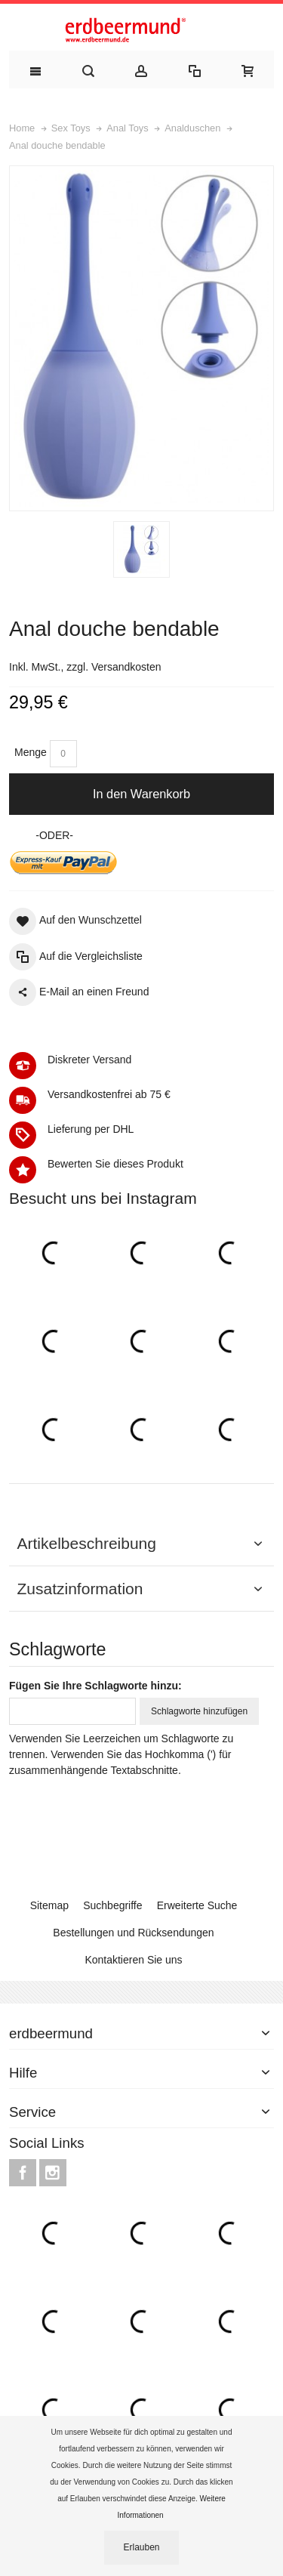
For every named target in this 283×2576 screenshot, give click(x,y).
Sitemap (49, 1905)
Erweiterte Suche (197, 1905)
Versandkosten (126, 667)
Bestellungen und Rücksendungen (133, 1933)
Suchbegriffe (112, 1905)
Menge (30, 752)
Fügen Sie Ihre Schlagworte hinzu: (95, 1686)
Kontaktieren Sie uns (133, 1960)
